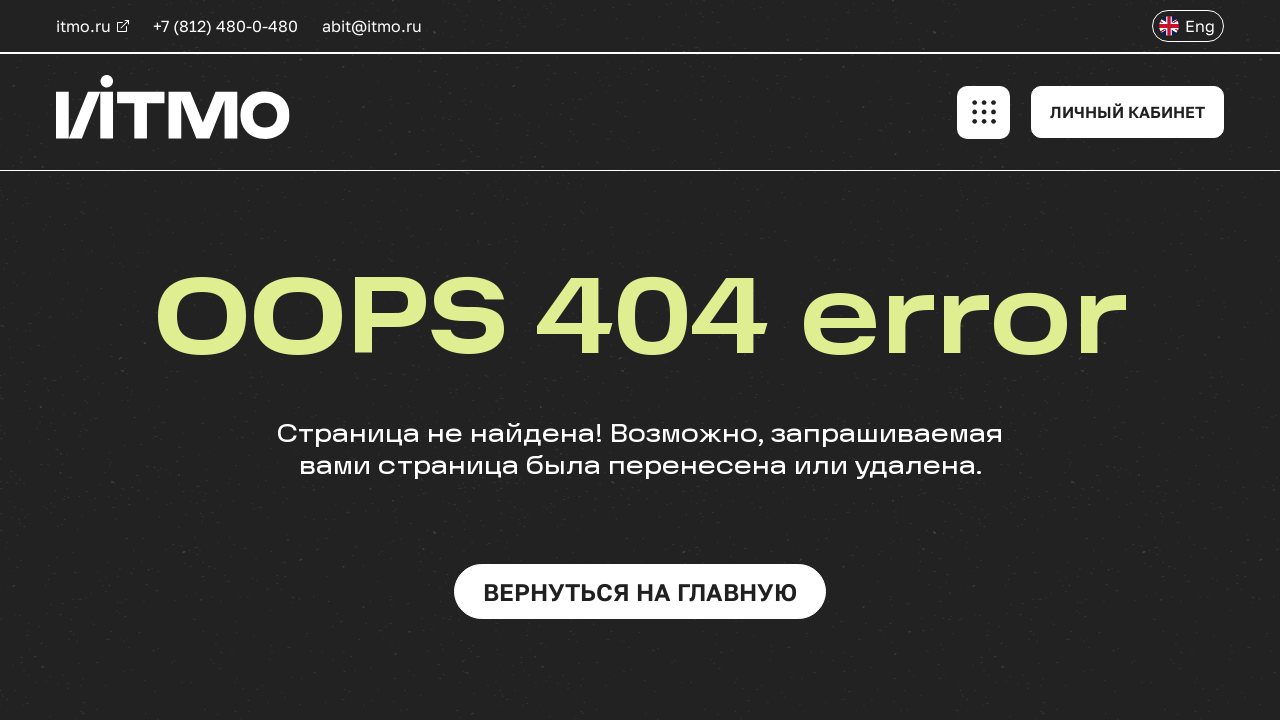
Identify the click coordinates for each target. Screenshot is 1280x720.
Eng (1200, 26)
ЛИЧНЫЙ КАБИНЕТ (1127, 112)
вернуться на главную (640, 591)
